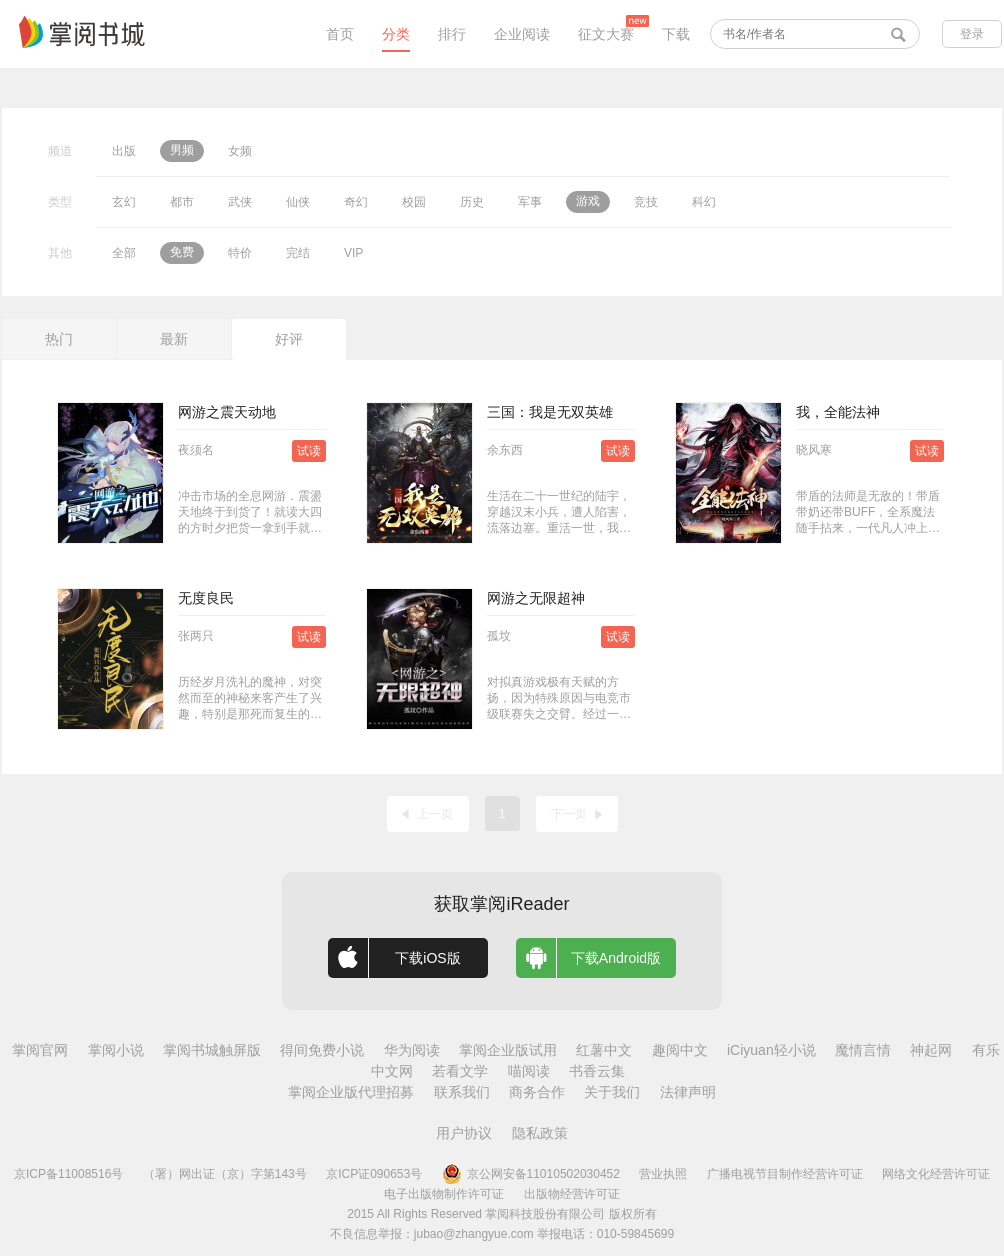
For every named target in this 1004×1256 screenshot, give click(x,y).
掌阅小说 (116, 1050)
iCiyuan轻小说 (771, 1050)
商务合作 (537, 1092)
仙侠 (298, 202)
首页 (340, 34)
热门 (59, 339)
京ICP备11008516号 (68, 1174)
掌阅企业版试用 (508, 1050)
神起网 (931, 1050)
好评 (289, 339)
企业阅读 (522, 34)
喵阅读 (529, 1071)
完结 (298, 253)
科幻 (704, 202)
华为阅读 (412, 1050)
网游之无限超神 (536, 598)
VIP (353, 253)
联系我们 (462, 1092)
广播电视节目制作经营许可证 (785, 1174)
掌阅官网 (40, 1050)
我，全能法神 (838, 412)
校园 (414, 202)
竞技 (646, 202)
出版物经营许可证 (572, 1194)
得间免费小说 (322, 1050)
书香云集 (597, 1071)
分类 (396, 34)
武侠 (240, 202)
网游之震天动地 (227, 412)
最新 (174, 339)
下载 (676, 34)
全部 (124, 253)
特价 (240, 253)
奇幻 (356, 202)
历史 (472, 202)
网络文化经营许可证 (936, 1174)
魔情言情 (863, 1050)
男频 (182, 150)
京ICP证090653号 (374, 1174)
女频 (240, 151)
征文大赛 (606, 34)
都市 (182, 202)
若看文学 (460, 1071)
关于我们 (612, 1092)
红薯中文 (604, 1050)
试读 (309, 451)
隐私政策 (540, 1133)
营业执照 (663, 1174)
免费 (182, 252)
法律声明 (688, 1092)
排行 (452, 34)
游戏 (588, 201)
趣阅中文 (680, 1050)
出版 (124, 151)
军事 (530, 202)
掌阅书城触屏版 (212, 1050)
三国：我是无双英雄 (550, 412)
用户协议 (464, 1133)
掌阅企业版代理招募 (351, 1092)
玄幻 (124, 202)
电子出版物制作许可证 (444, 1194)
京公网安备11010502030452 (531, 1174)
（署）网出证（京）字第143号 (225, 1174)
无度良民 (206, 598)
